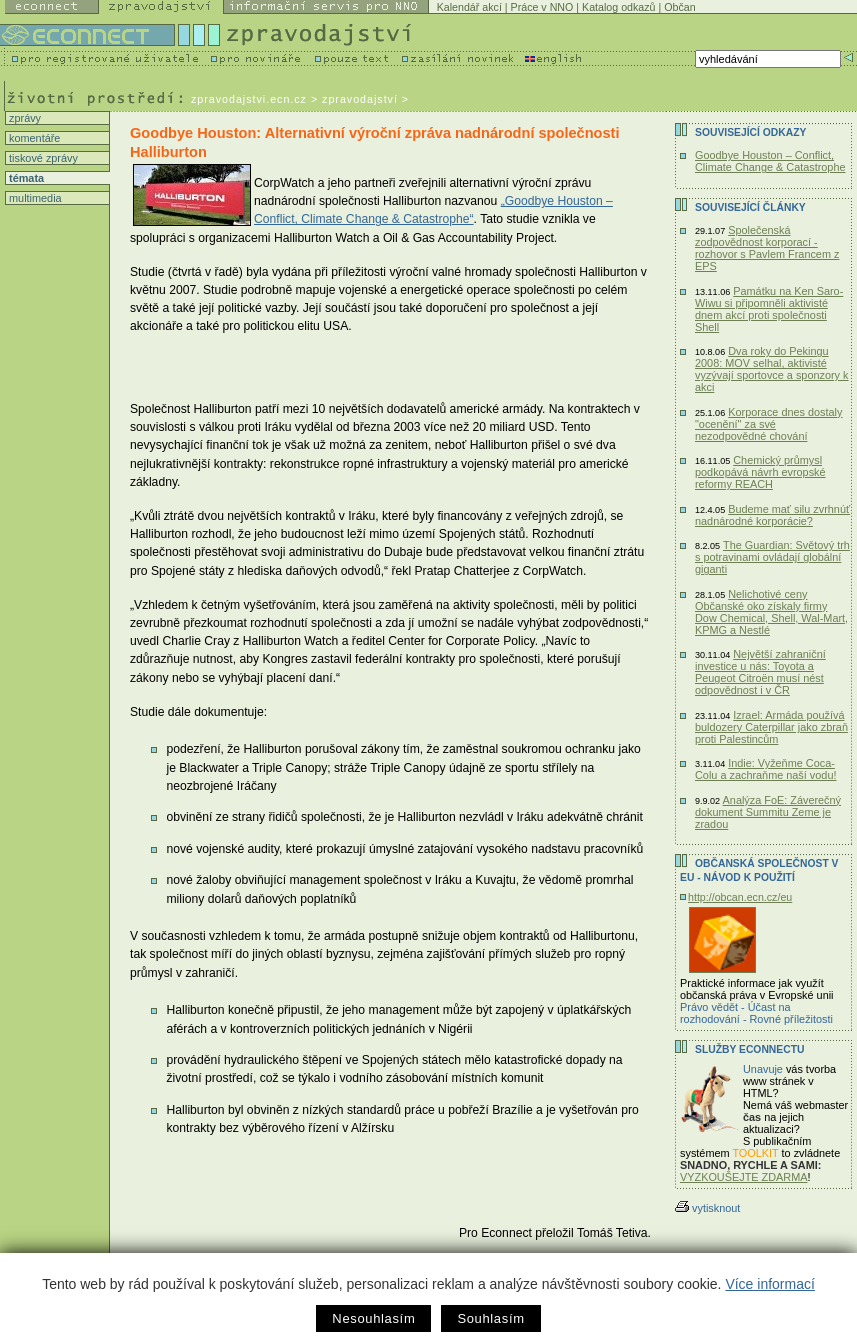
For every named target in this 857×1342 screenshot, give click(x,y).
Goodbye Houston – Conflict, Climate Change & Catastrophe (770, 161)
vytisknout (707, 1208)
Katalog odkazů (618, 7)
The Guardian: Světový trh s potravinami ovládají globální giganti (772, 557)
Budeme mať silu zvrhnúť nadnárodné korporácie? (772, 515)
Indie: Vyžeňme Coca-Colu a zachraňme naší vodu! (765, 769)
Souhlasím (490, 1318)
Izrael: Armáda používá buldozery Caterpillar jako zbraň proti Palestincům (771, 727)
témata (25, 178)
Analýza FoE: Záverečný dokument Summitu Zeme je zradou (768, 812)
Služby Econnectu (749, 1049)
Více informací (769, 1284)
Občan (679, 7)
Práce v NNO (542, 7)
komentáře (33, 138)
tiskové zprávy (42, 158)
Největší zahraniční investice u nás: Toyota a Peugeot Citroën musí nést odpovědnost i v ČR (760, 672)
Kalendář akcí (469, 7)
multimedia (34, 198)
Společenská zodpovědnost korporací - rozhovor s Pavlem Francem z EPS (767, 248)
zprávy (23, 118)
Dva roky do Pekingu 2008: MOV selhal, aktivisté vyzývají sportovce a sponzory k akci (772, 369)
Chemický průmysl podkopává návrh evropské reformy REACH (760, 472)
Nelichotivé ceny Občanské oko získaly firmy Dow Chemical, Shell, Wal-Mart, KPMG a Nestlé (771, 612)
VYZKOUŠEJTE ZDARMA (744, 1177)
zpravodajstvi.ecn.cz (249, 99)
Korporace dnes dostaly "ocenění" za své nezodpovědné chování (768, 424)
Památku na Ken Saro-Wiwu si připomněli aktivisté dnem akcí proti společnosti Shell (769, 309)
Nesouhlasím (373, 1318)
